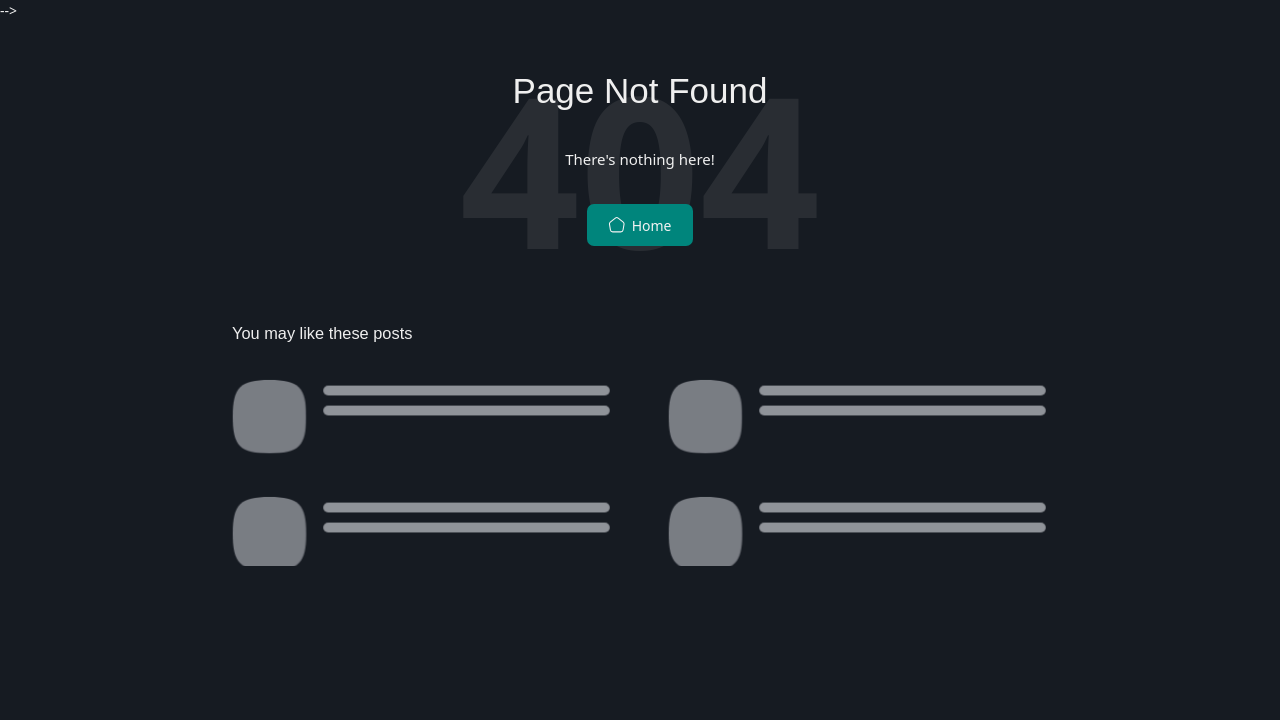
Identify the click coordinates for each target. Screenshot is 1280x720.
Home (639, 225)
